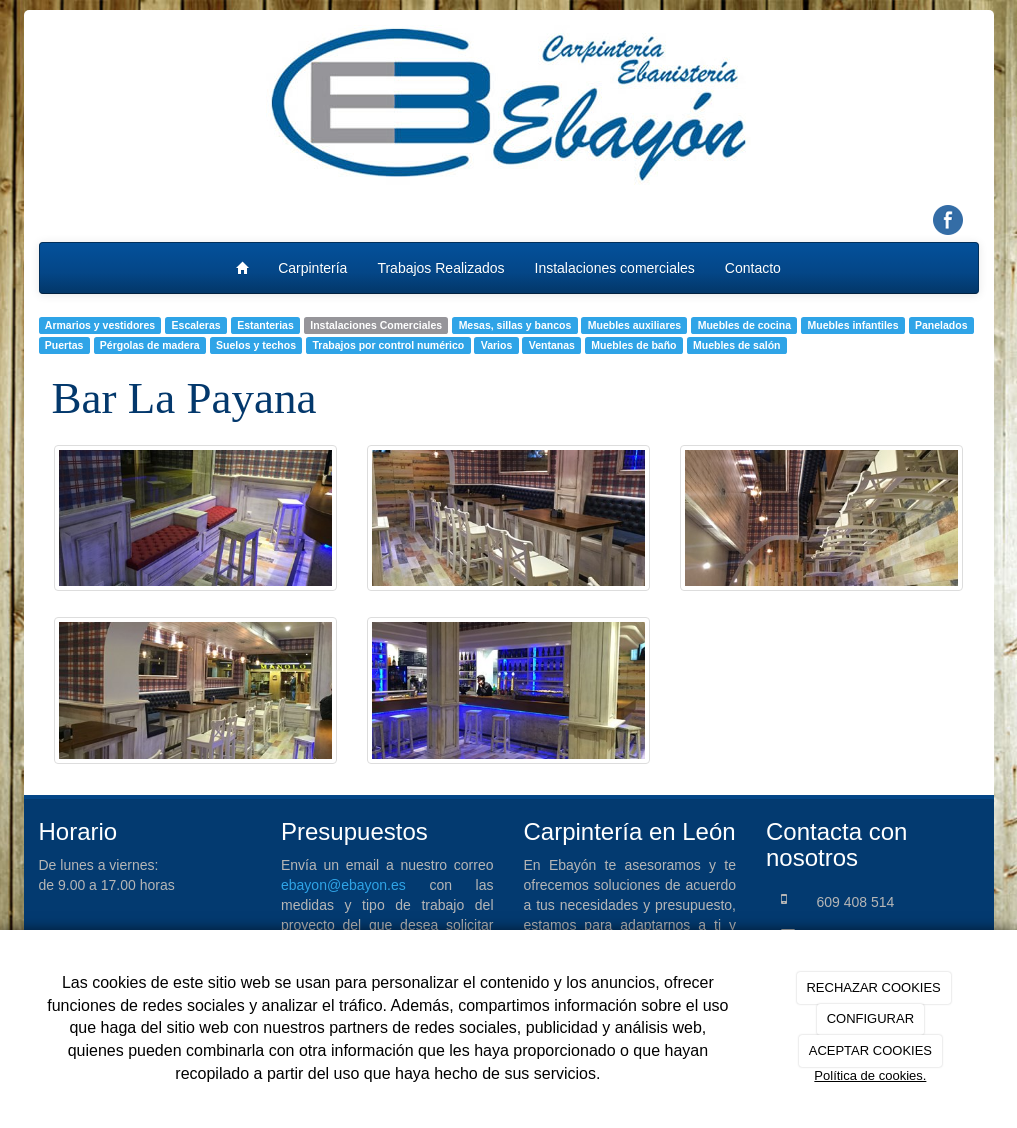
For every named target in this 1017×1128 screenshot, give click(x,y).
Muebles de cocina (744, 325)
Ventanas (552, 345)
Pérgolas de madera (150, 345)
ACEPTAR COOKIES (870, 1050)
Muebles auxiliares (634, 325)
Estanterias (265, 325)
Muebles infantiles (853, 325)
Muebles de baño (633, 345)
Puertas (64, 345)
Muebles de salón (737, 345)
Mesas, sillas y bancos (515, 325)
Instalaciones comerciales (615, 268)
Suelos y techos (256, 345)
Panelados (941, 325)
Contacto (753, 268)
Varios (497, 345)
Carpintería (312, 268)
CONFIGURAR (870, 1018)
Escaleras (196, 325)
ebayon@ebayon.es (343, 885)
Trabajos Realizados (440, 268)
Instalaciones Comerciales (376, 325)
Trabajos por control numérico (389, 345)
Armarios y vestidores (100, 325)
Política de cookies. (870, 1075)
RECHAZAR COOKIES (873, 987)
